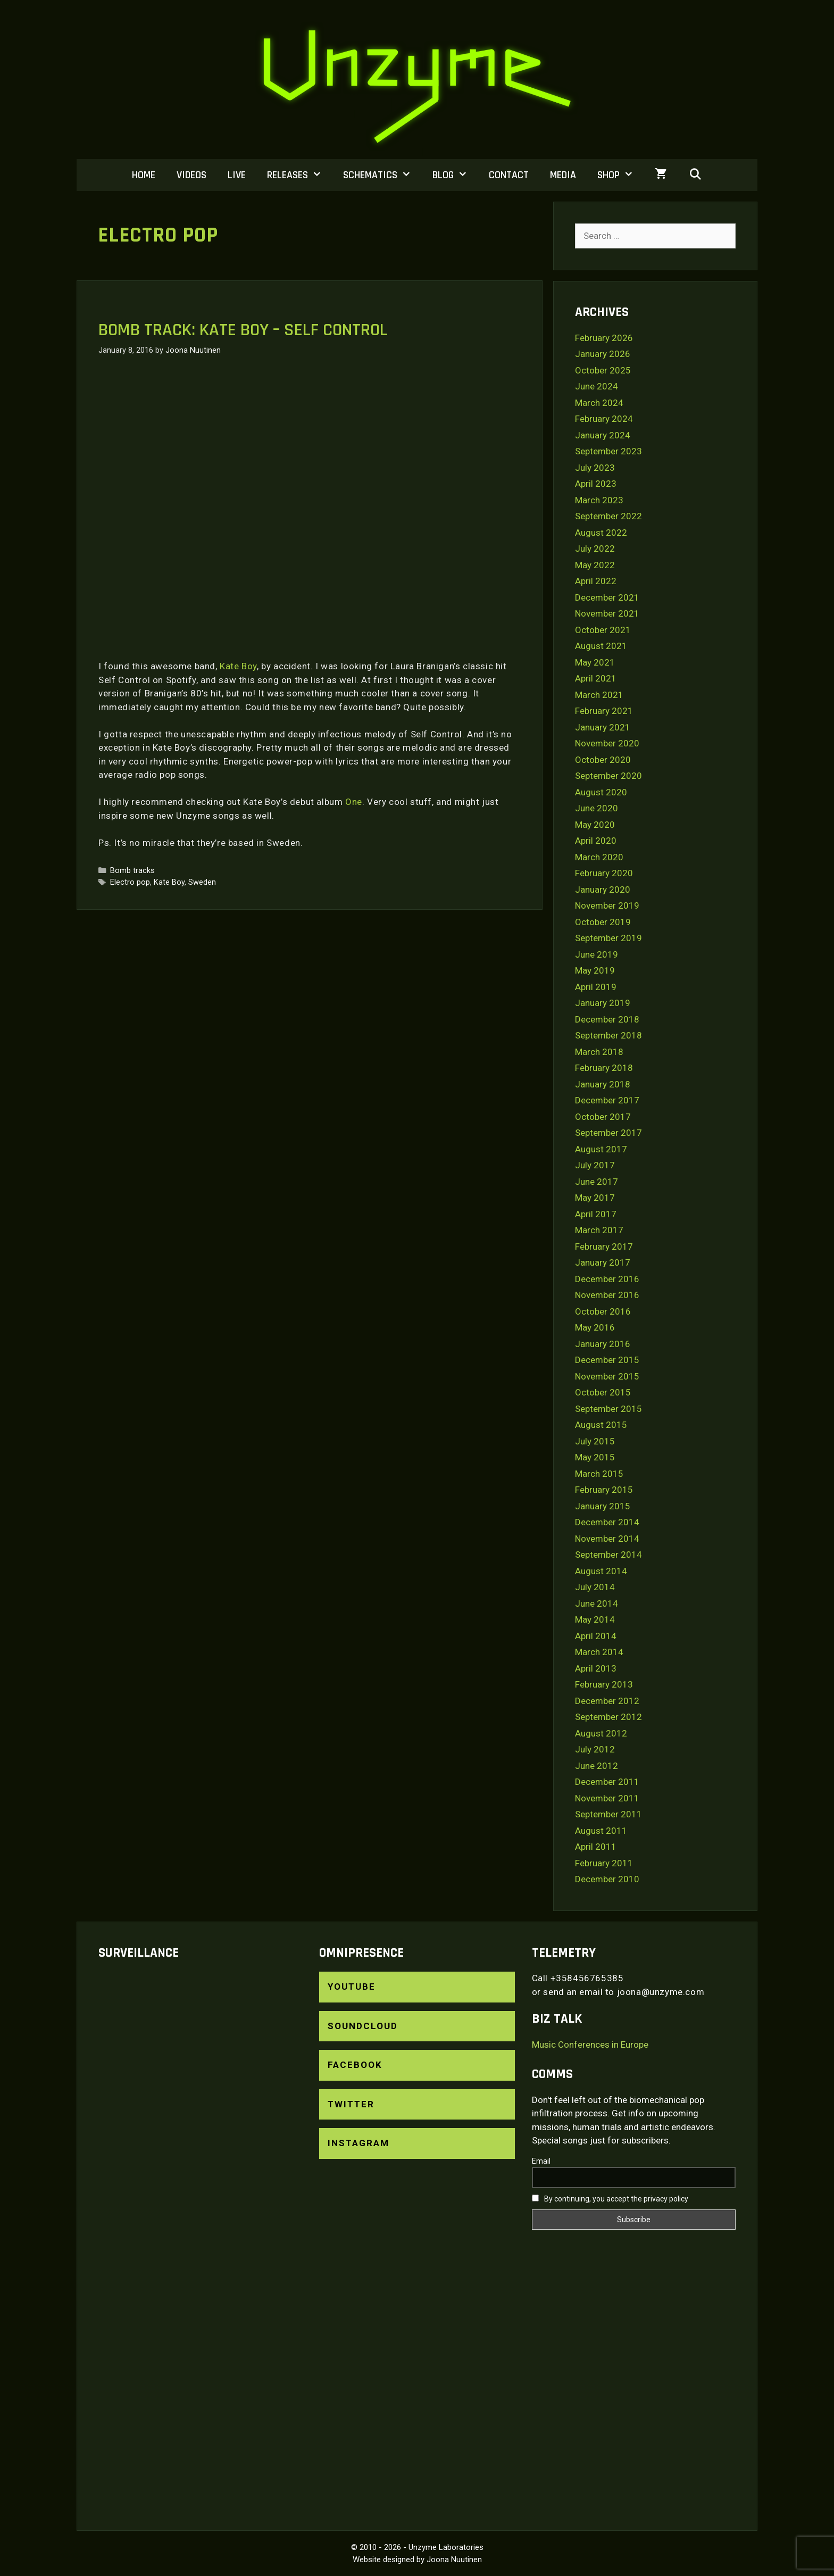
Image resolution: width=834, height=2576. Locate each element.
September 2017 (608, 1132)
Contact (509, 175)
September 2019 (608, 938)
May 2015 (595, 1457)
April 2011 (595, 1846)
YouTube (352, 1986)
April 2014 (595, 1636)
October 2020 (603, 759)
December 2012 (607, 1701)
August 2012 (601, 1733)
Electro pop (130, 882)
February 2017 (604, 1246)
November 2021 (607, 613)
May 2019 (595, 970)
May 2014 (595, 1619)
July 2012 (595, 1749)
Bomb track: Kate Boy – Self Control (243, 330)
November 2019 (607, 905)
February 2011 (604, 1863)
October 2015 (603, 1392)
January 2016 (602, 1344)
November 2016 (607, 1295)
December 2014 (607, 1522)
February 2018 (604, 1067)
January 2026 (602, 353)
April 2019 (595, 987)
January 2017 (602, 1262)
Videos (191, 175)
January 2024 (602, 435)
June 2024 (596, 386)
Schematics (382, 175)
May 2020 (595, 824)
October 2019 (603, 922)
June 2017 (596, 1181)
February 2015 (604, 1489)
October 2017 (603, 1116)
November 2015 (607, 1376)
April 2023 (595, 483)
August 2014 (601, 1571)
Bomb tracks (132, 870)
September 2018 (608, 1035)
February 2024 (604, 418)
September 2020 (608, 775)
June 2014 (596, 1603)
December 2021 (607, 597)
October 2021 (603, 630)
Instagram (358, 2143)
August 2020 (601, 792)
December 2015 (607, 1360)
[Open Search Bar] (695, 175)
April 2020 (595, 840)
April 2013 (595, 1668)
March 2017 (599, 1230)
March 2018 (599, 1051)
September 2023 (608, 451)
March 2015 (599, 1473)
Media (563, 175)
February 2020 (604, 873)
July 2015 (595, 1441)
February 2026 (604, 338)
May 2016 (595, 1327)
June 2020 (596, 808)
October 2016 (603, 1311)
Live (237, 175)
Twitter (351, 2104)
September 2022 (608, 516)
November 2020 (607, 743)
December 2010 (607, 1879)
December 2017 (607, 1100)
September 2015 (608, 1408)
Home (143, 175)
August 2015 (601, 1424)
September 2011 (608, 1814)
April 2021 (595, 678)
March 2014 (599, 1652)
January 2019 (602, 1003)
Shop (620, 175)
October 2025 (603, 370)
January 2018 (602, 1084)
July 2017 (595, 1165)
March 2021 (599, 694)
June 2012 (596, 1765)
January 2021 (602, 727)
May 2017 (595, 1197)
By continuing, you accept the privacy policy (610, 2199)
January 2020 (602, 889)
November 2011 (607, 1798)
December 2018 (607, 1019)
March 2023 (599, 500)
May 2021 (595, 662)
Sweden (202, 882)
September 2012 (608, 1716)
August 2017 (601, 1149)
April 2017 (595, 1214)
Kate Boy (238, 666)
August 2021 (601, 646)
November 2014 (607, 1538)
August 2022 (601, 532)
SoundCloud (363, 2026)
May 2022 (595, 565)
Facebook (355, 2064)
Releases (299, 175)
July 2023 (595, 467)
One (353, 801)
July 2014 (595, 1587)
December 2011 (607, 1781)
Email (541, 2161)
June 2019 (596, 954)
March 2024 (599, 402)
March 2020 (599, 857)
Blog (455, 175)
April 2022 (595, 581)
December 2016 (607, 1279)
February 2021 (604, 710)
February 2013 (604, 1684)
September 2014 (608, 1554)
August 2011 (601, 1830)
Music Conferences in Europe (590, 2044)
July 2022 (595, 548)
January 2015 (602, 1506)
